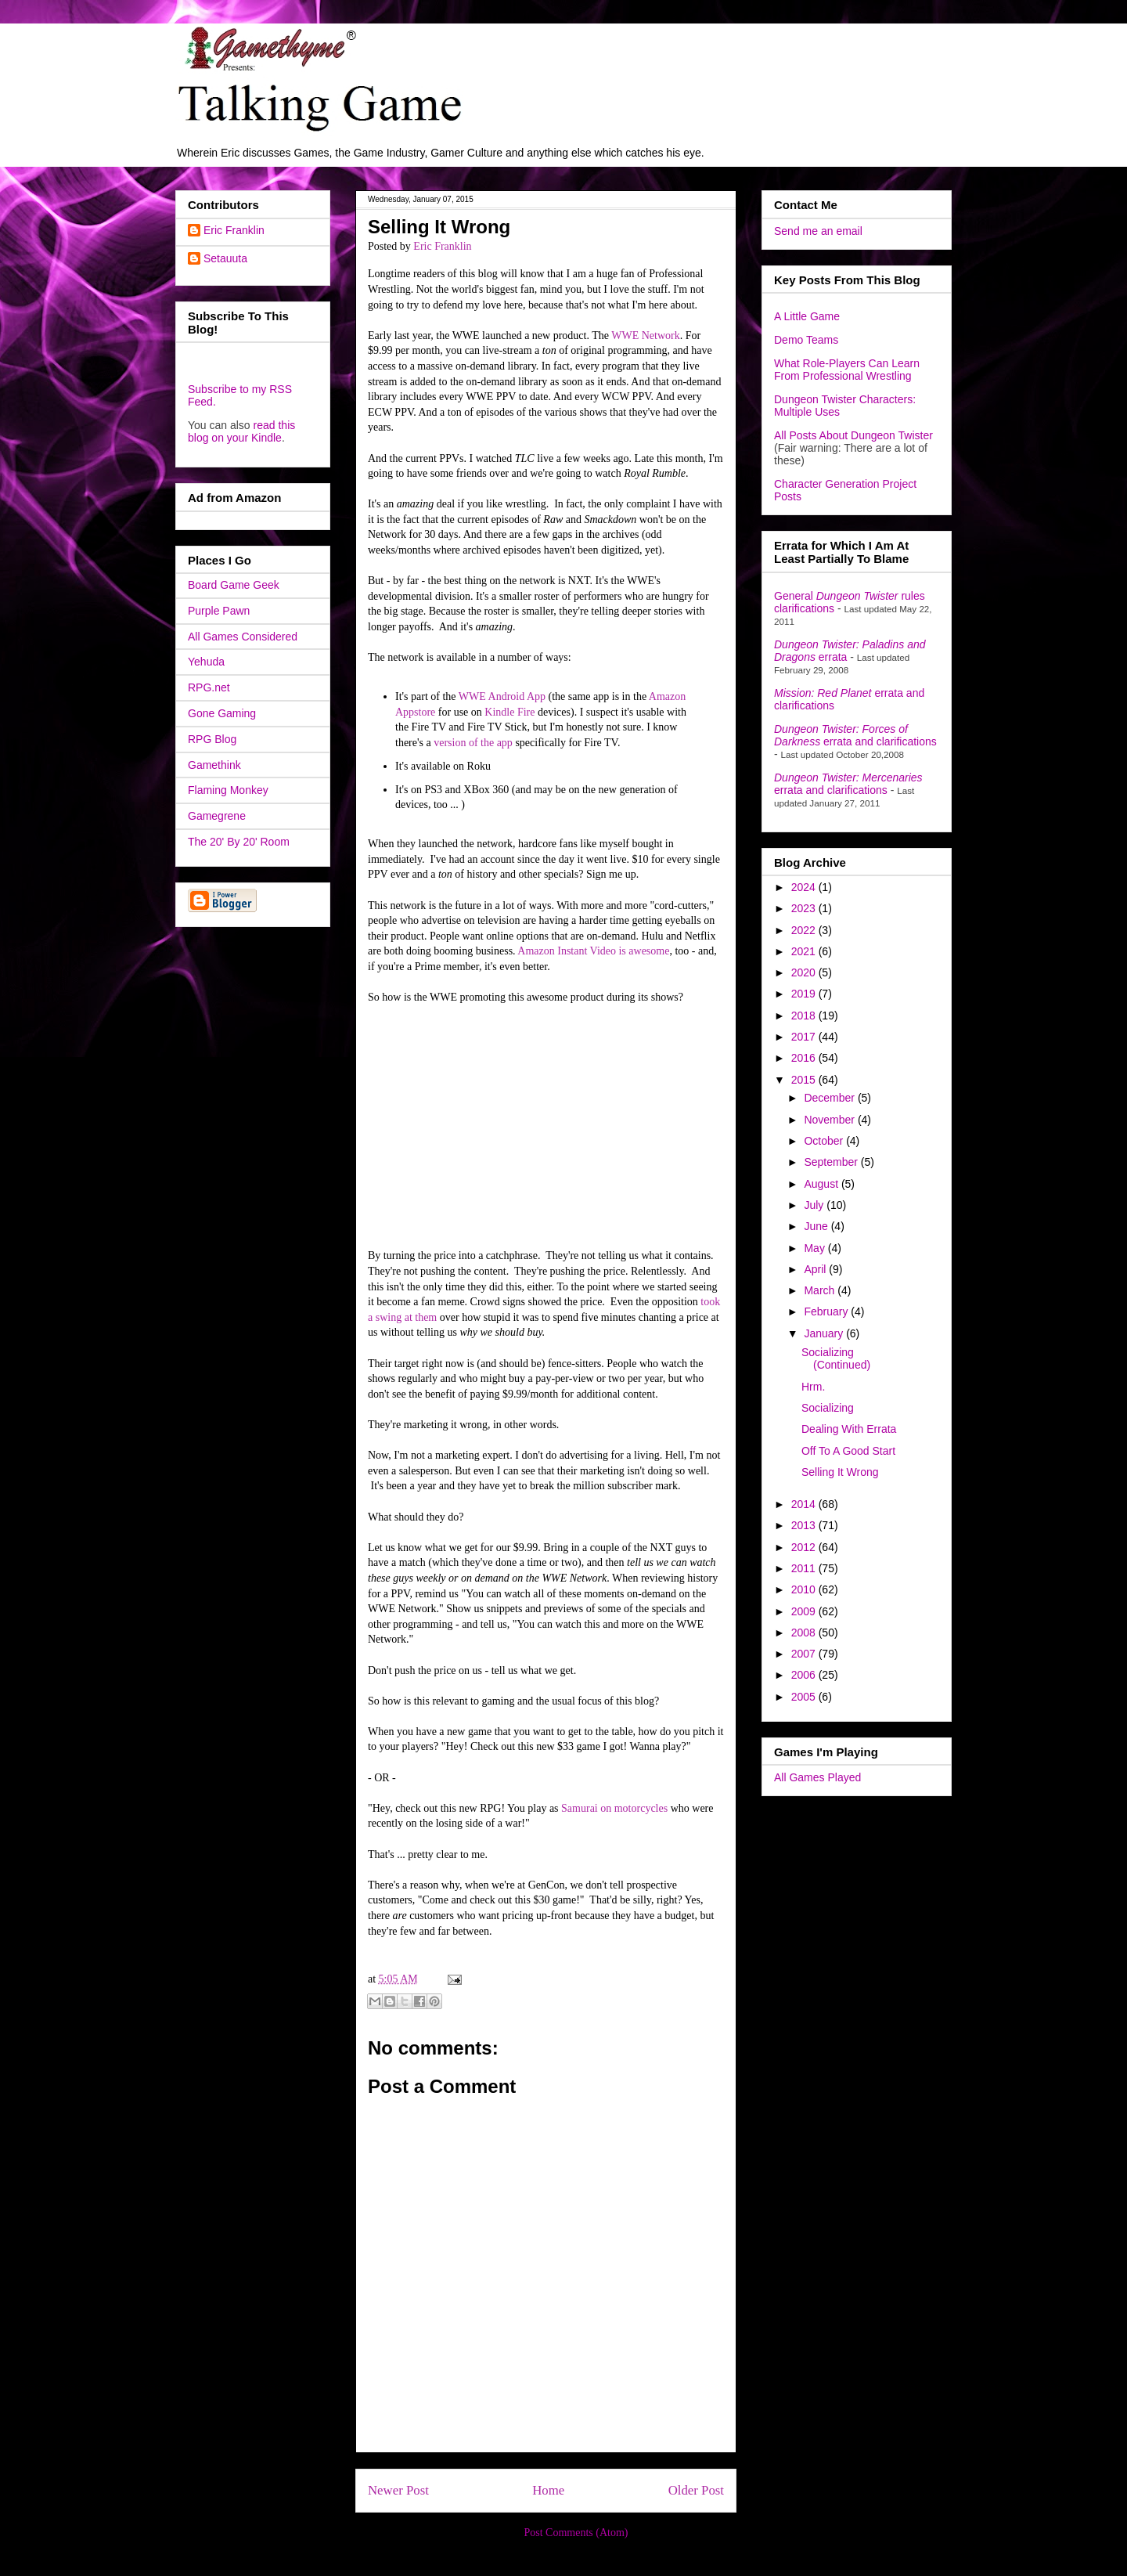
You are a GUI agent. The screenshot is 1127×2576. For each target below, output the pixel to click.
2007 (805, 1653)
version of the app (473, 743)
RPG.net (209, 687)
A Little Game (807, 316)
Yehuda (206, 661)
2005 (805, 1696)
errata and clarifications (855, 735)
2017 (805, 1036)
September (832, 1162)
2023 (805, 908)
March (820, 1290)
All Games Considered (242, 636)
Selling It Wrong (840, 1472)
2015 (805, 1079)
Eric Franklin (234, 230)
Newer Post (398, 2490)
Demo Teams (806, 340)
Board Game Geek (233, 585)
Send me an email (818, 231)
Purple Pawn (219, 610)
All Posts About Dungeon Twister (853, 435)
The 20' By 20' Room (239, 841)
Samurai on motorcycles (614, 1808)
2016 (805, 1058)
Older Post (696, 2490)
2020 (805, 972)
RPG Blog (212, 739)
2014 (805, 1504)
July (815, 1205)
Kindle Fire (509, 712)
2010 (805, 1589)
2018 (805, 1015)
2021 (805, 951)
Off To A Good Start (848, 1451)
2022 (805, 930)
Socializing (827, 1408)
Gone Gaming (222, 713)
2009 (805, 1611)
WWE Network (645, 335)
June (817, 1226)
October (825, 1141)
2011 (805, 1568)
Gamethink (214, 765)
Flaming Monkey (228, 790)
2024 (805, 887)
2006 (805, 1675)
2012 (805, 1547)
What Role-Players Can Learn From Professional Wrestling (847, 369)
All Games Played (817, 1777)
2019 (805, 993)
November (830, 1119)
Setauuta (225, 258)
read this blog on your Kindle (241, 431)
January (825, 1333)
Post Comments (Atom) (576, 2532)
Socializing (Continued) (835, 1359)
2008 (805, 1632)
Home (548, 2490)
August (822, 1184)
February (827, 1311)
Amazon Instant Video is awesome (593, 951)
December (830, 1097)
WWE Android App (502, 696)
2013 (805, 1525)
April (816, 1269)
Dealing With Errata (848, 1429)
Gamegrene (217, 816)
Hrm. (813, 1386)
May (815, 1248)
